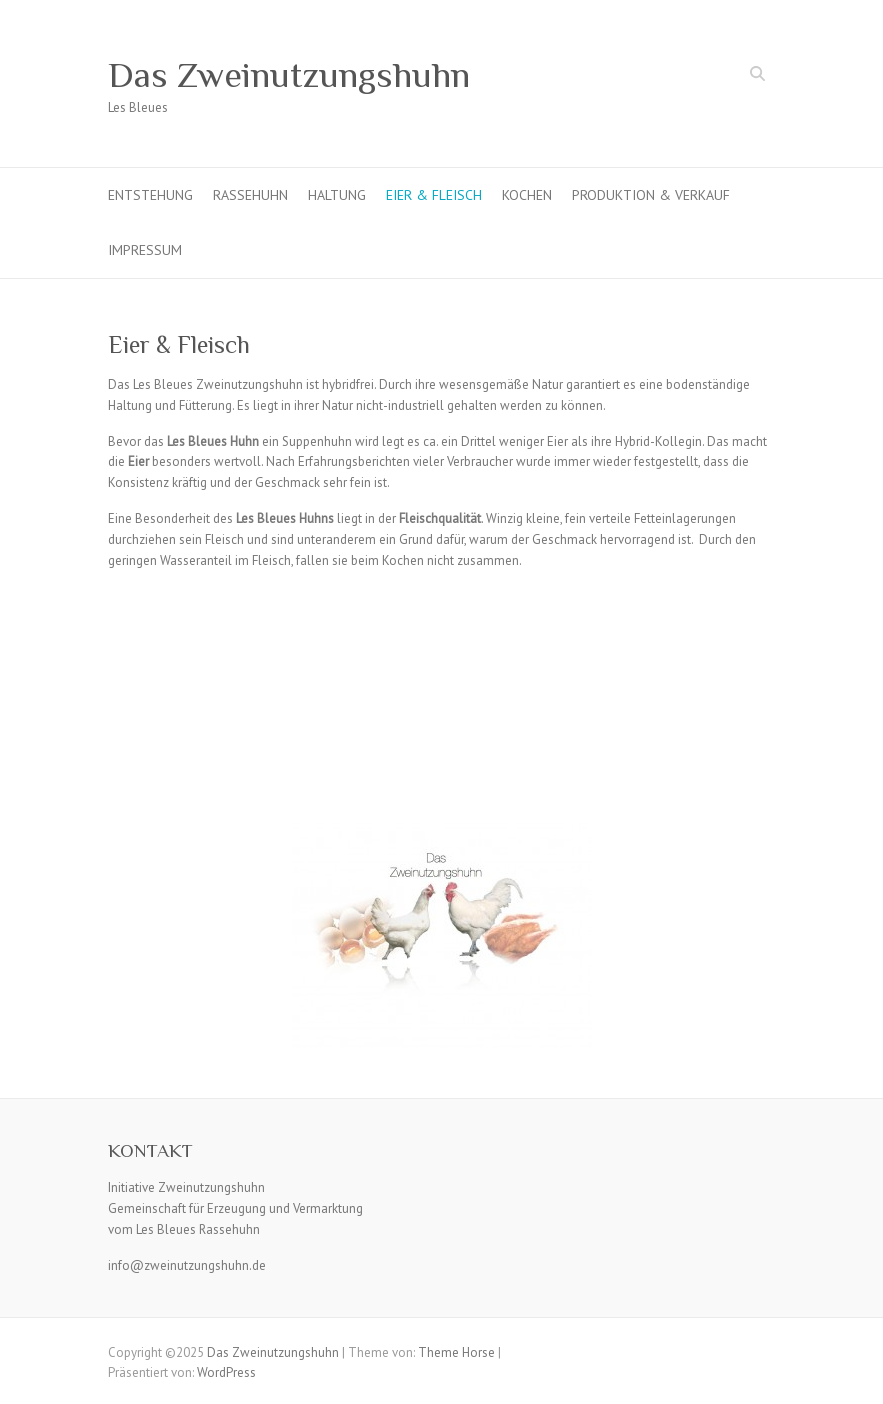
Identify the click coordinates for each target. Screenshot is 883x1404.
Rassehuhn (250, 195)
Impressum (145, 250)
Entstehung (150, 195)
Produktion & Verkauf (651, 195)
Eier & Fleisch (434, 195)
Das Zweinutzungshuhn (289, 75)
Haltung (337, 195)
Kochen (527, 195)
